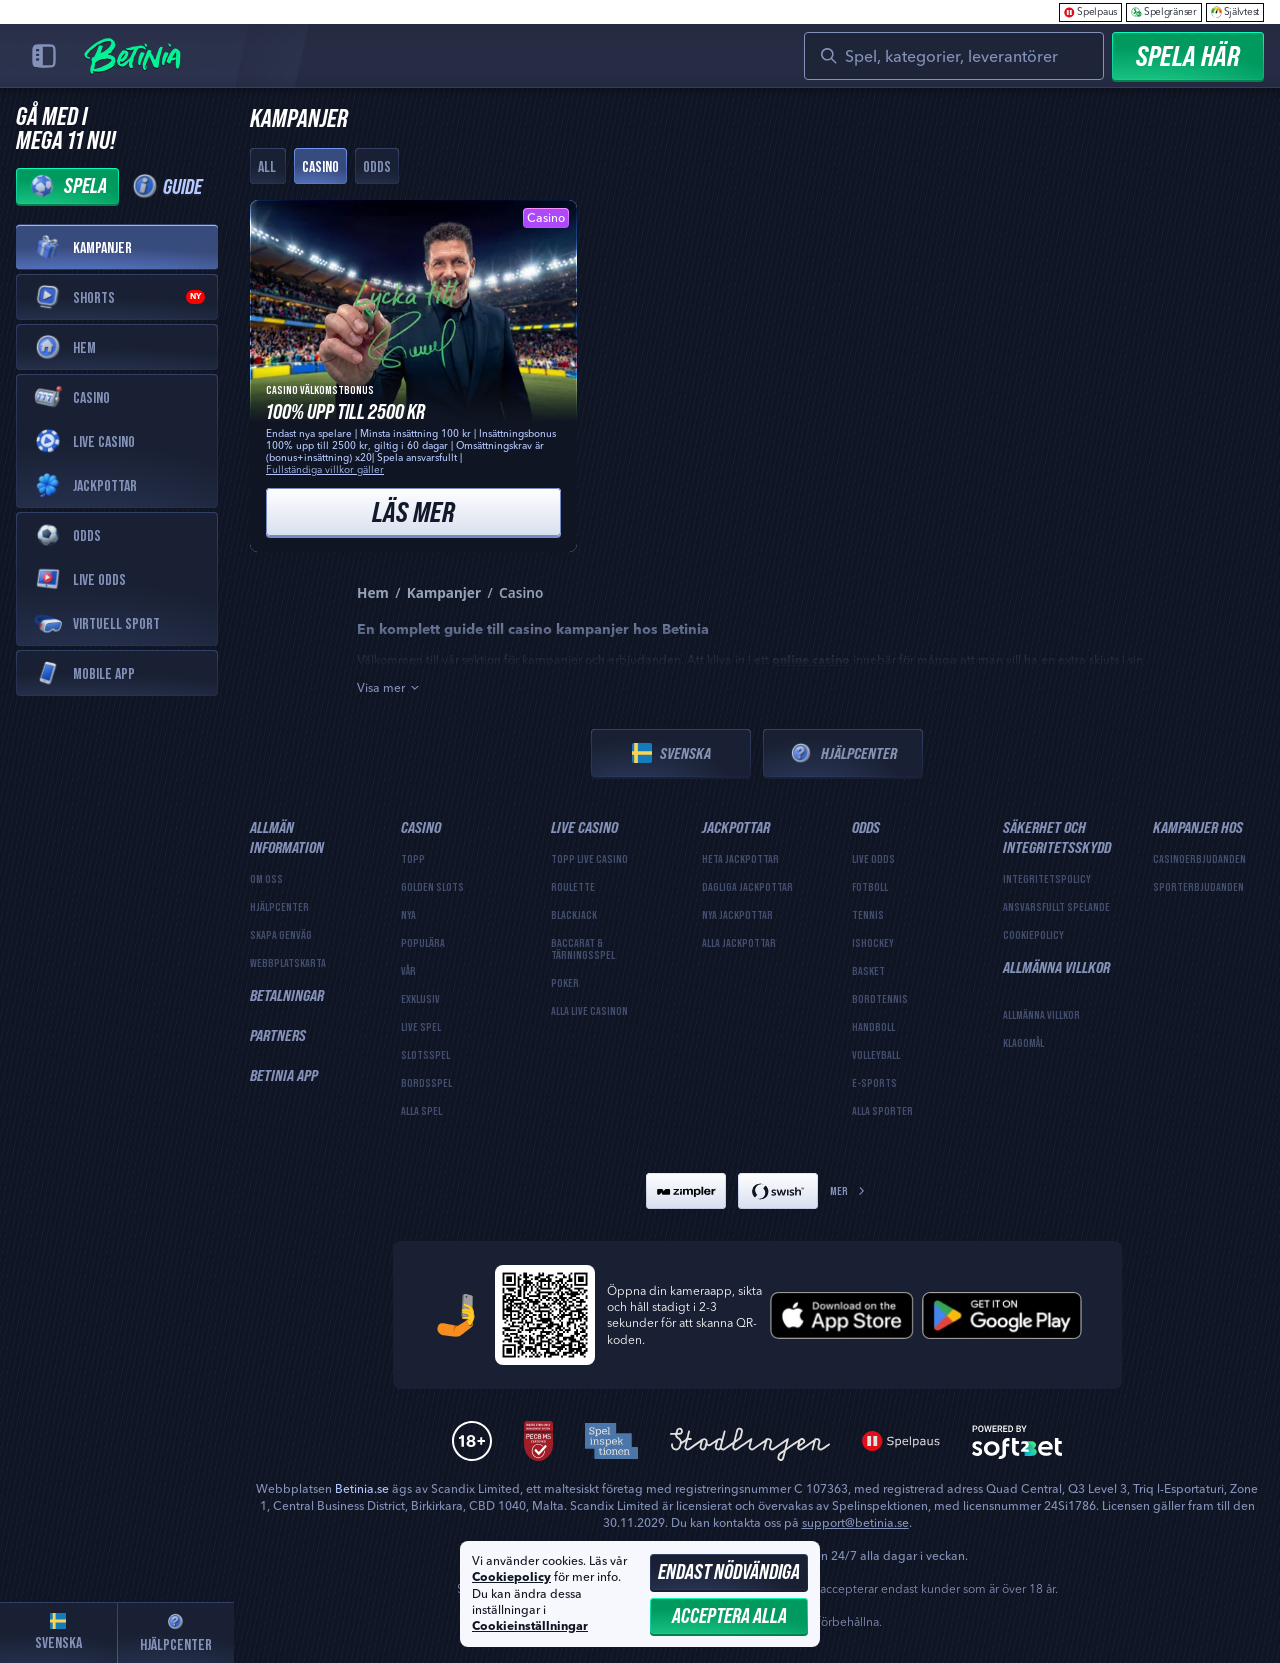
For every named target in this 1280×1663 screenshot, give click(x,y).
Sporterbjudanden (1198, 887)
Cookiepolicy (1033, 935)
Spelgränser (1164, 11)
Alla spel (421, 1111)
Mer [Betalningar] (849, 1190)
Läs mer (413, 511)
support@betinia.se (855, 1522)
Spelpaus (1090, 11)
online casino (811, 661)
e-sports (874, 1083)
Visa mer (389, 687)
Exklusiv (420, 999)
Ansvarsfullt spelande (1056, 907)
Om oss (266, 879)
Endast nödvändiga (729, 1571)
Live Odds (873, 859)
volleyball (876, 1055)
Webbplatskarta (288, 963)
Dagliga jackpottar (747, 887)
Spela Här (1188, 55)
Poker (565, 983)
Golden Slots (432, 887)
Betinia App (284, 1075)
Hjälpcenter (843, 753)
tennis (868, 915)
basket (868, 971)
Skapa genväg (281, 935)
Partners (278, 1035)
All (267, 166)
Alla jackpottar (739, 943)
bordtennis (880, 999)
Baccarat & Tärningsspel (583, 949)
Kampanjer (444, 592)
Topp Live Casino (589, 859)
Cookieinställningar (530, 1627)
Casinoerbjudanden (1199, 859)
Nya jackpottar (737, 915)
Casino (320, 166)
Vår (408, 971)
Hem (373, 592)
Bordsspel (426, 1083)
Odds (377, 166)
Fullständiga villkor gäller (325, 470)
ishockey (873, 943)
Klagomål (1023, 1043)
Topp (413, 859)
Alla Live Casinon (589, 1011)
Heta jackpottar (740, 859)
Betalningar (287, 995)
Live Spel (421, 1027)
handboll (873, 1027)
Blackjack (574, 915)
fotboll (870, 887)
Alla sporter (882, 1111)
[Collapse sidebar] (44, 56)
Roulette (573, 887)
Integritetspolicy (1047, 879)
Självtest (1235, 11)
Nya (408, 915)
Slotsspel (425, 1055)
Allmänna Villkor (1041, 1015)
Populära (423, 943)
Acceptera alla (729, 1615)
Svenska (671, 753)
